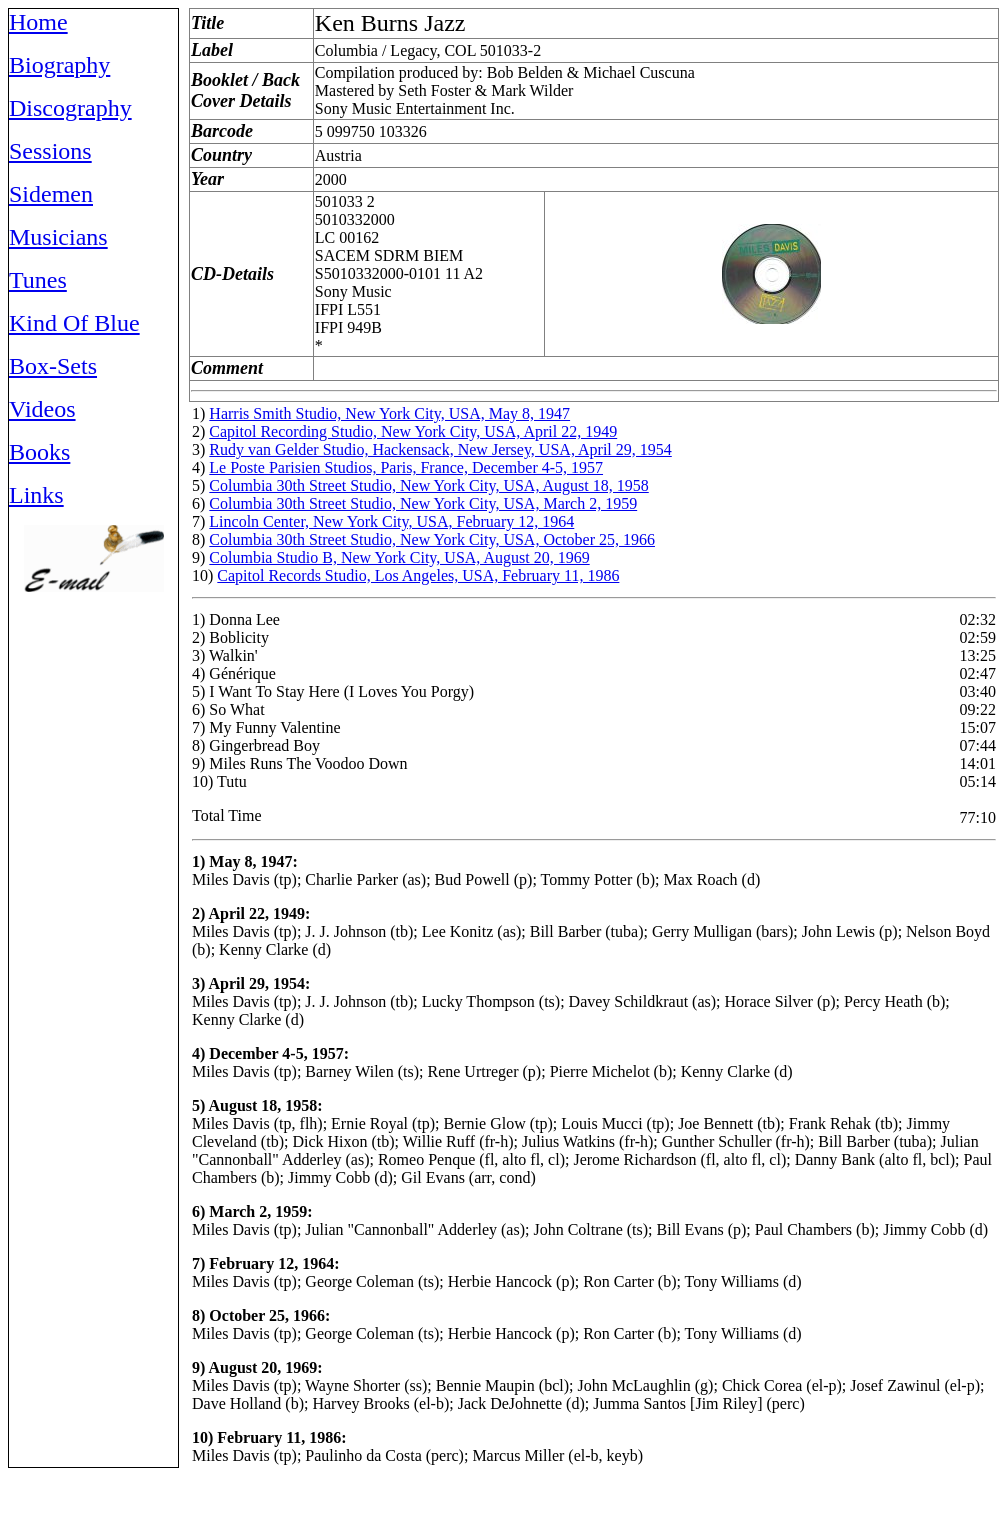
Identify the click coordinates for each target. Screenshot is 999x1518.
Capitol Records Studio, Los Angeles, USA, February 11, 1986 (418, 575)
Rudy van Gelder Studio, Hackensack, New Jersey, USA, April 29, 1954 (440, 449)
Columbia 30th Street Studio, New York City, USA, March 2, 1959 (423, 503)
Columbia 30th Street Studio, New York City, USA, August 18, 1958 (428, 485)
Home (38, 22)
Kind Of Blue (74, 323)
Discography (70, 108)
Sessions (50, 151)
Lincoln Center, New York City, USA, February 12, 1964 (391, 521)
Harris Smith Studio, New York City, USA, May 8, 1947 (389, 413)
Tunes (38, 280)
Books (39, 452)
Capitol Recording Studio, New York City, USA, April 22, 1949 (413, 431)
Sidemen (51, 194)
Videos (42, 409)
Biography (59, 65)
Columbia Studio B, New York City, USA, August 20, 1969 (399, 557)
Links (36, 495)
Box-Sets (53, 366)
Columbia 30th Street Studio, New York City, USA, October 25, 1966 (432, 539)
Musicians (58, 237)
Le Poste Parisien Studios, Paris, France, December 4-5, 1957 (406, 467)
